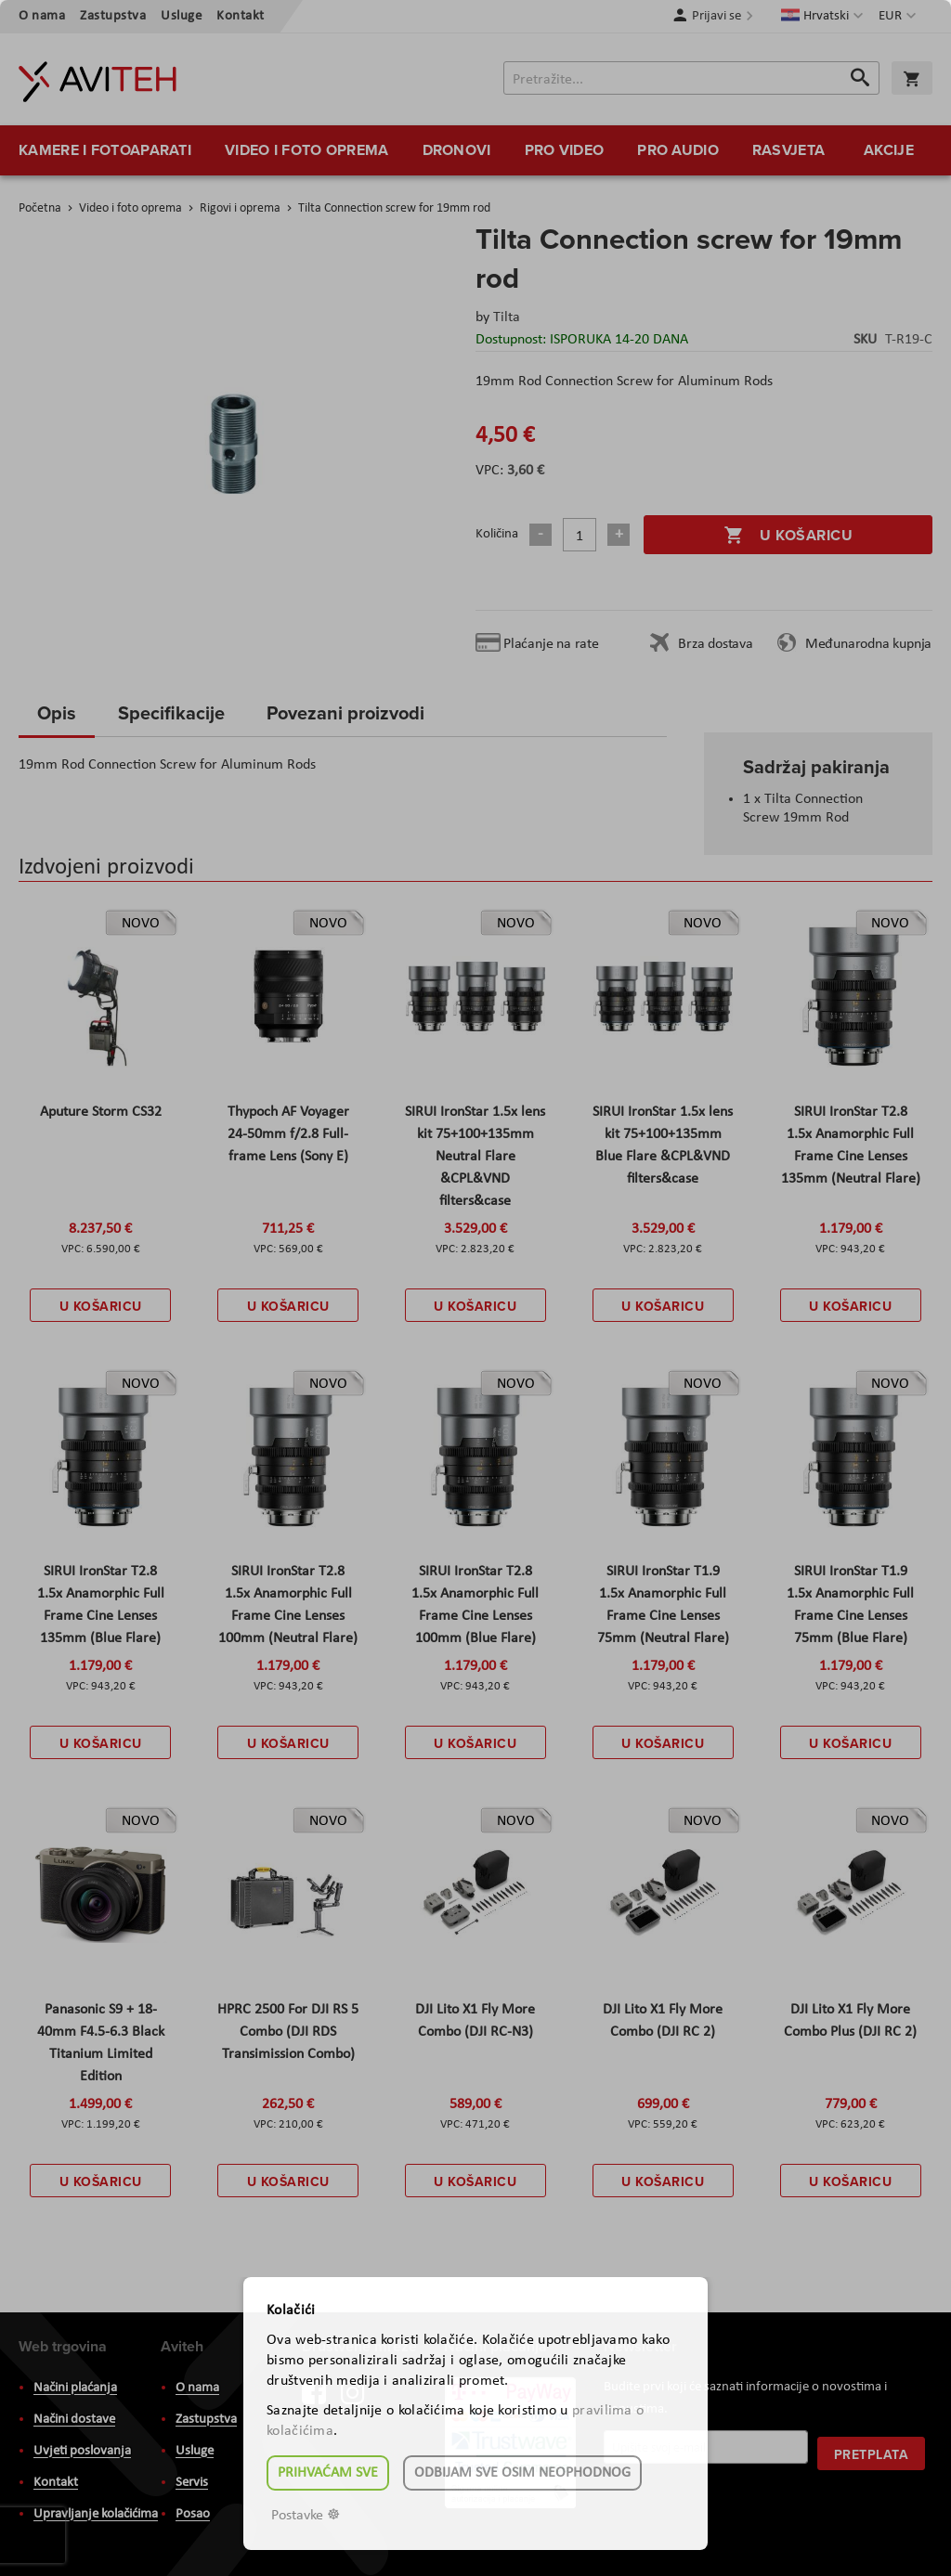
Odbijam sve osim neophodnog (522, 2473)
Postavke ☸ (305, 2515)
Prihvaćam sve (328, 2473)
